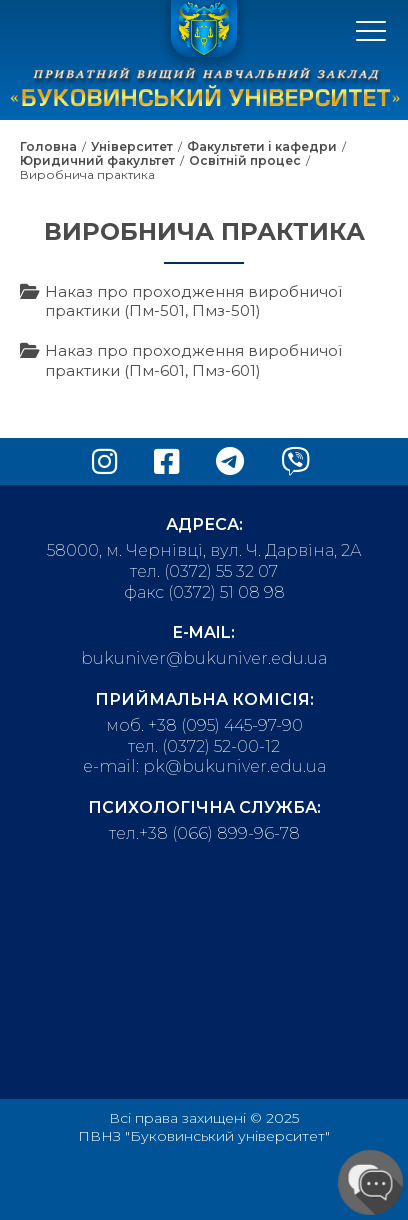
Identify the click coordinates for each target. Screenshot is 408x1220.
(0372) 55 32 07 (221, 571)
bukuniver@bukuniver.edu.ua (204, 658)
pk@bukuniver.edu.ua (234, 766)
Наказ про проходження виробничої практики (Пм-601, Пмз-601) (193, 360)
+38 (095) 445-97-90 (225, 725)
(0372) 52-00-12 (221, 746)
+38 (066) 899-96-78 (219, 833)
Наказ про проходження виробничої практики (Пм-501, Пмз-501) (193, 301)
